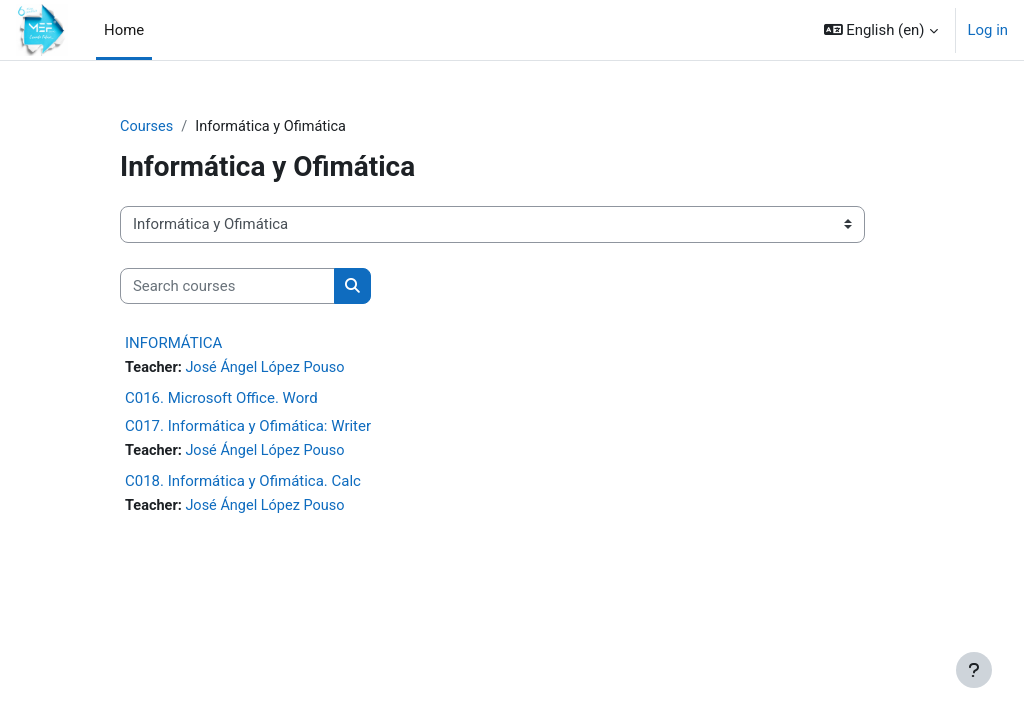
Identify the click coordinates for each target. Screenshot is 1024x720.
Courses (147, 127)
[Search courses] (227, 286)
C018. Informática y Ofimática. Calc (243, 482)
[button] (881, 30)
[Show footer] (974, 670)
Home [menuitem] (124, 30)
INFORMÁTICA (173, 344)
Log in (988, 30)
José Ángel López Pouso (269, 369)
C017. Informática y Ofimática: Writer (248, 427)
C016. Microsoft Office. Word (221, 399)
